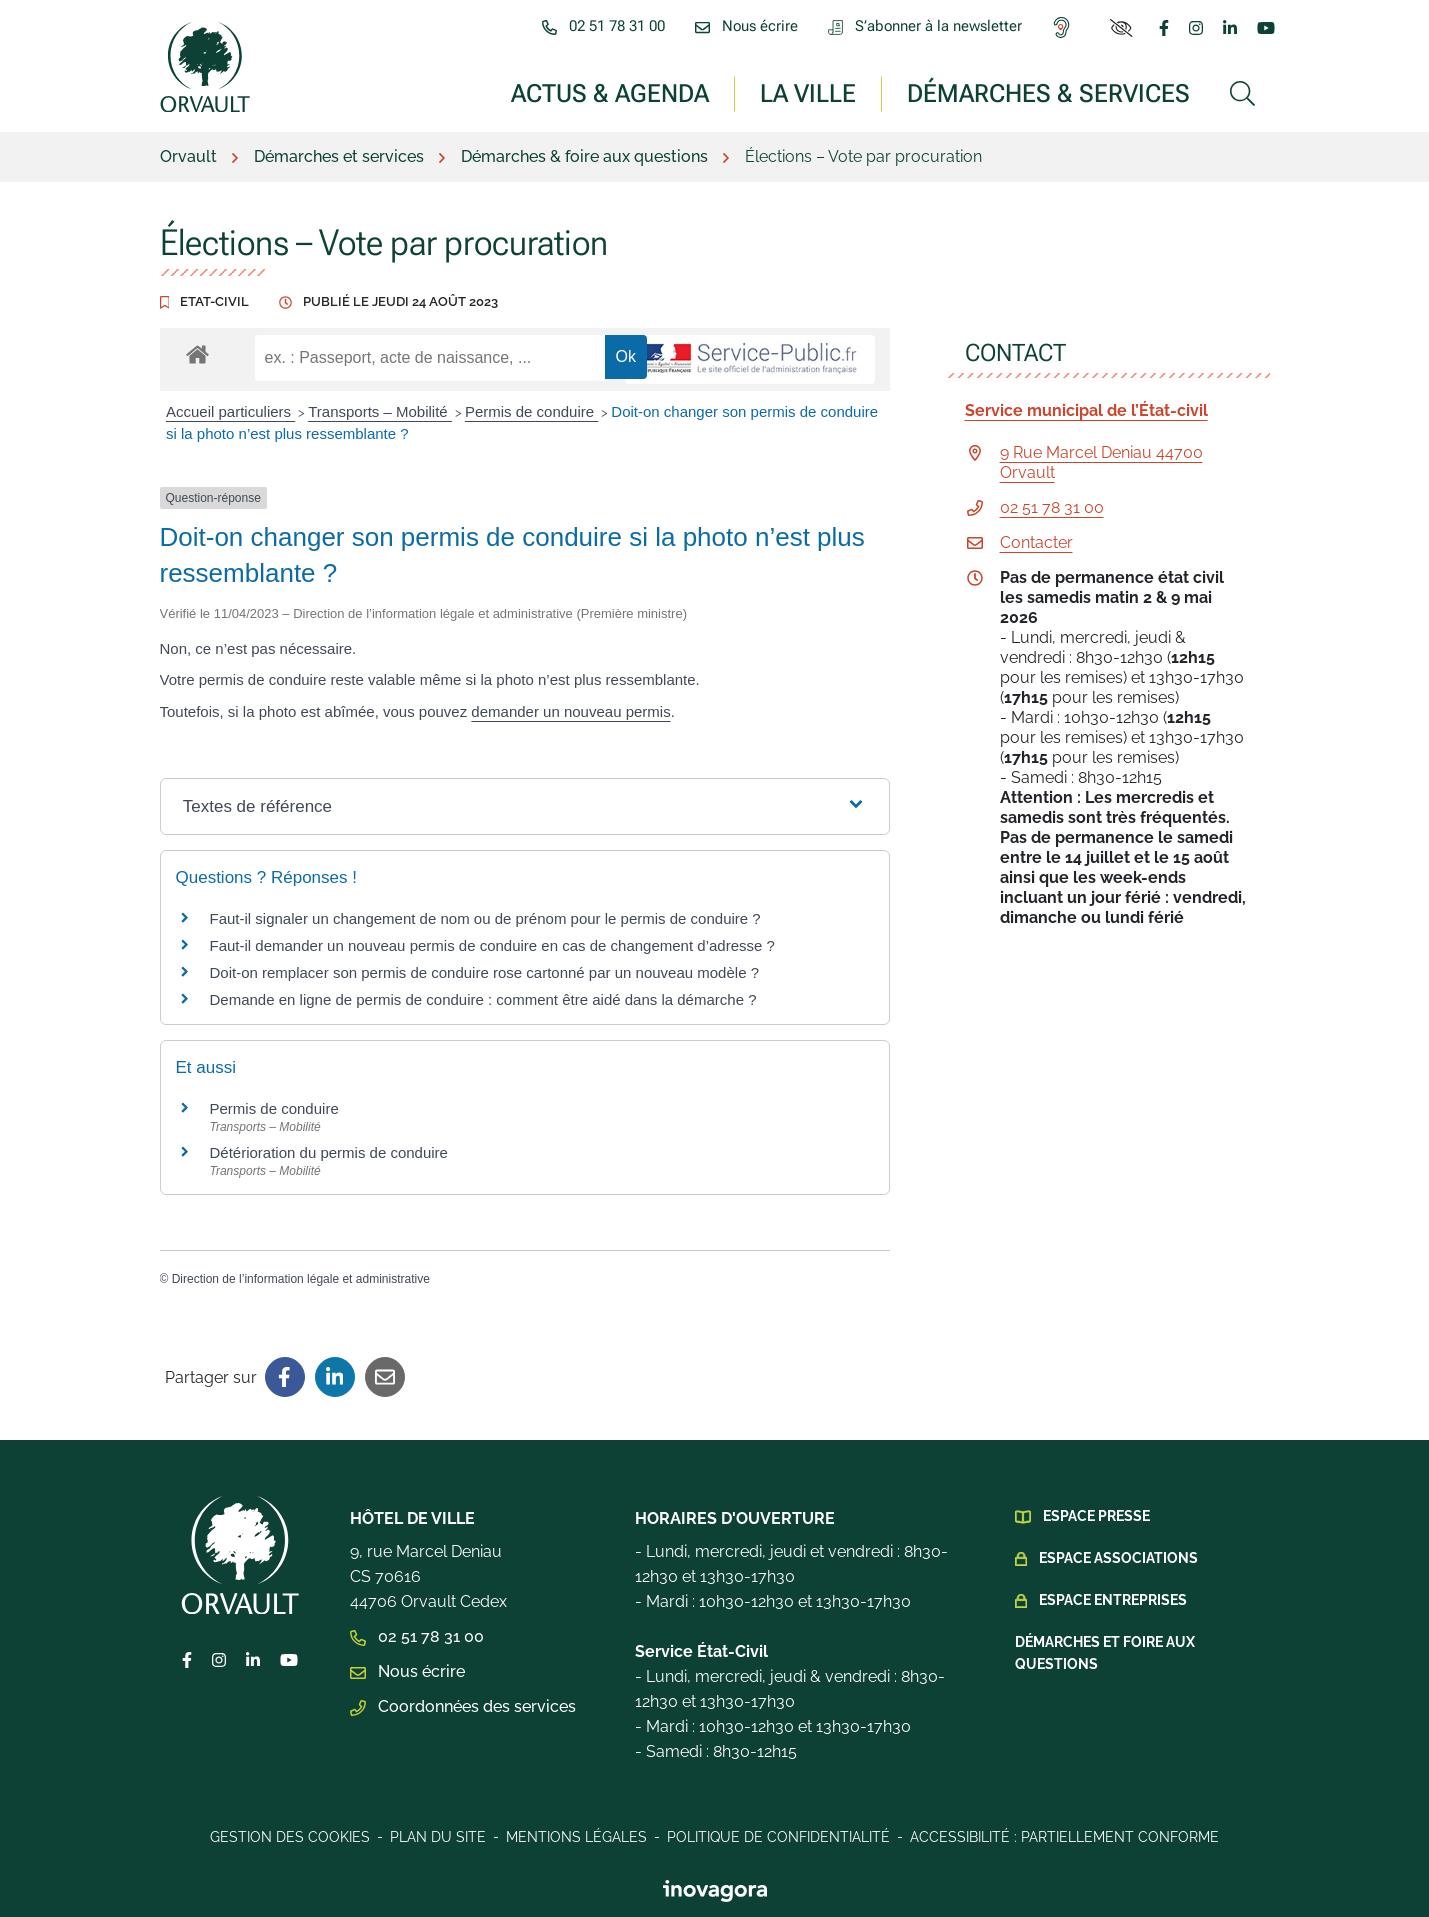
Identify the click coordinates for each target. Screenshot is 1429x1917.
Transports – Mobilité (380, 411)
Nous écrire (407, 1671)
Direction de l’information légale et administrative (301, 1279)
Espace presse (1096, 1516)
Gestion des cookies (290, 1837)
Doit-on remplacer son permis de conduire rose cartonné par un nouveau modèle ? (484, 972)
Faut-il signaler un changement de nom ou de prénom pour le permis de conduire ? (485, 918)
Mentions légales (576, 1837)
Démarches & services (1048, 92)
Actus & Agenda (610, 92)
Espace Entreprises (1113, 1600)
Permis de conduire (531, 411)
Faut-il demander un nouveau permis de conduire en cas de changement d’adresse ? (492, 945)
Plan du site (438, 1837)
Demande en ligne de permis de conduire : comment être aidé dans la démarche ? (483, 999)
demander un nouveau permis (570, 711)
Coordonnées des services (463, 1706)
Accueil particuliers (230, 411)
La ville (808, 92)
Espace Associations (1118, 1558)
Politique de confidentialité (778, 1837)
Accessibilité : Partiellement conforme (1064, 1837)
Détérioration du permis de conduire (329, 1152)
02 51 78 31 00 (1052, 507)
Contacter (1036, 542)
